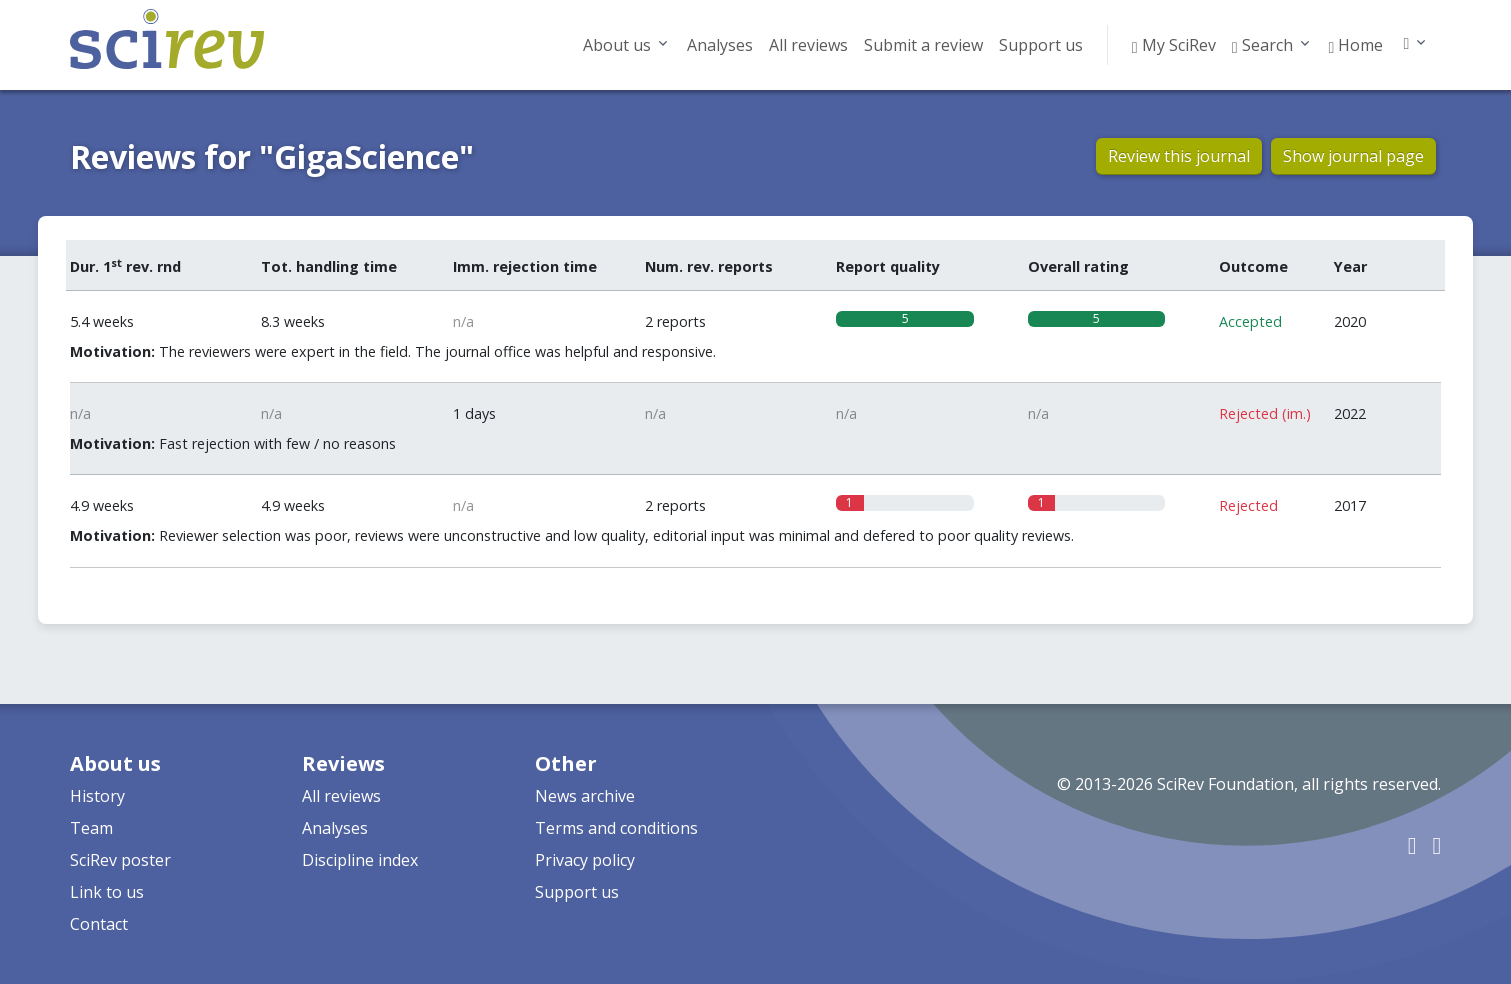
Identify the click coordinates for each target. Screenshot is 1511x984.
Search (1262, 45)
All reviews (808, 45)
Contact (99, 924)
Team (91, 828)
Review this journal (1179, 156)
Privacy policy (585, 860)
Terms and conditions (616, 828)
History (97, 796)
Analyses (720, 45)
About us (617, 45)
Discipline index (360, 860)
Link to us (107, 892)
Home (1356, 45)
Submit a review (923, 45)
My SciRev (1174, 45)
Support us (1041, 45)
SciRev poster (120, 860)
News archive (585, 796)
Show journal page (1353, 156)
